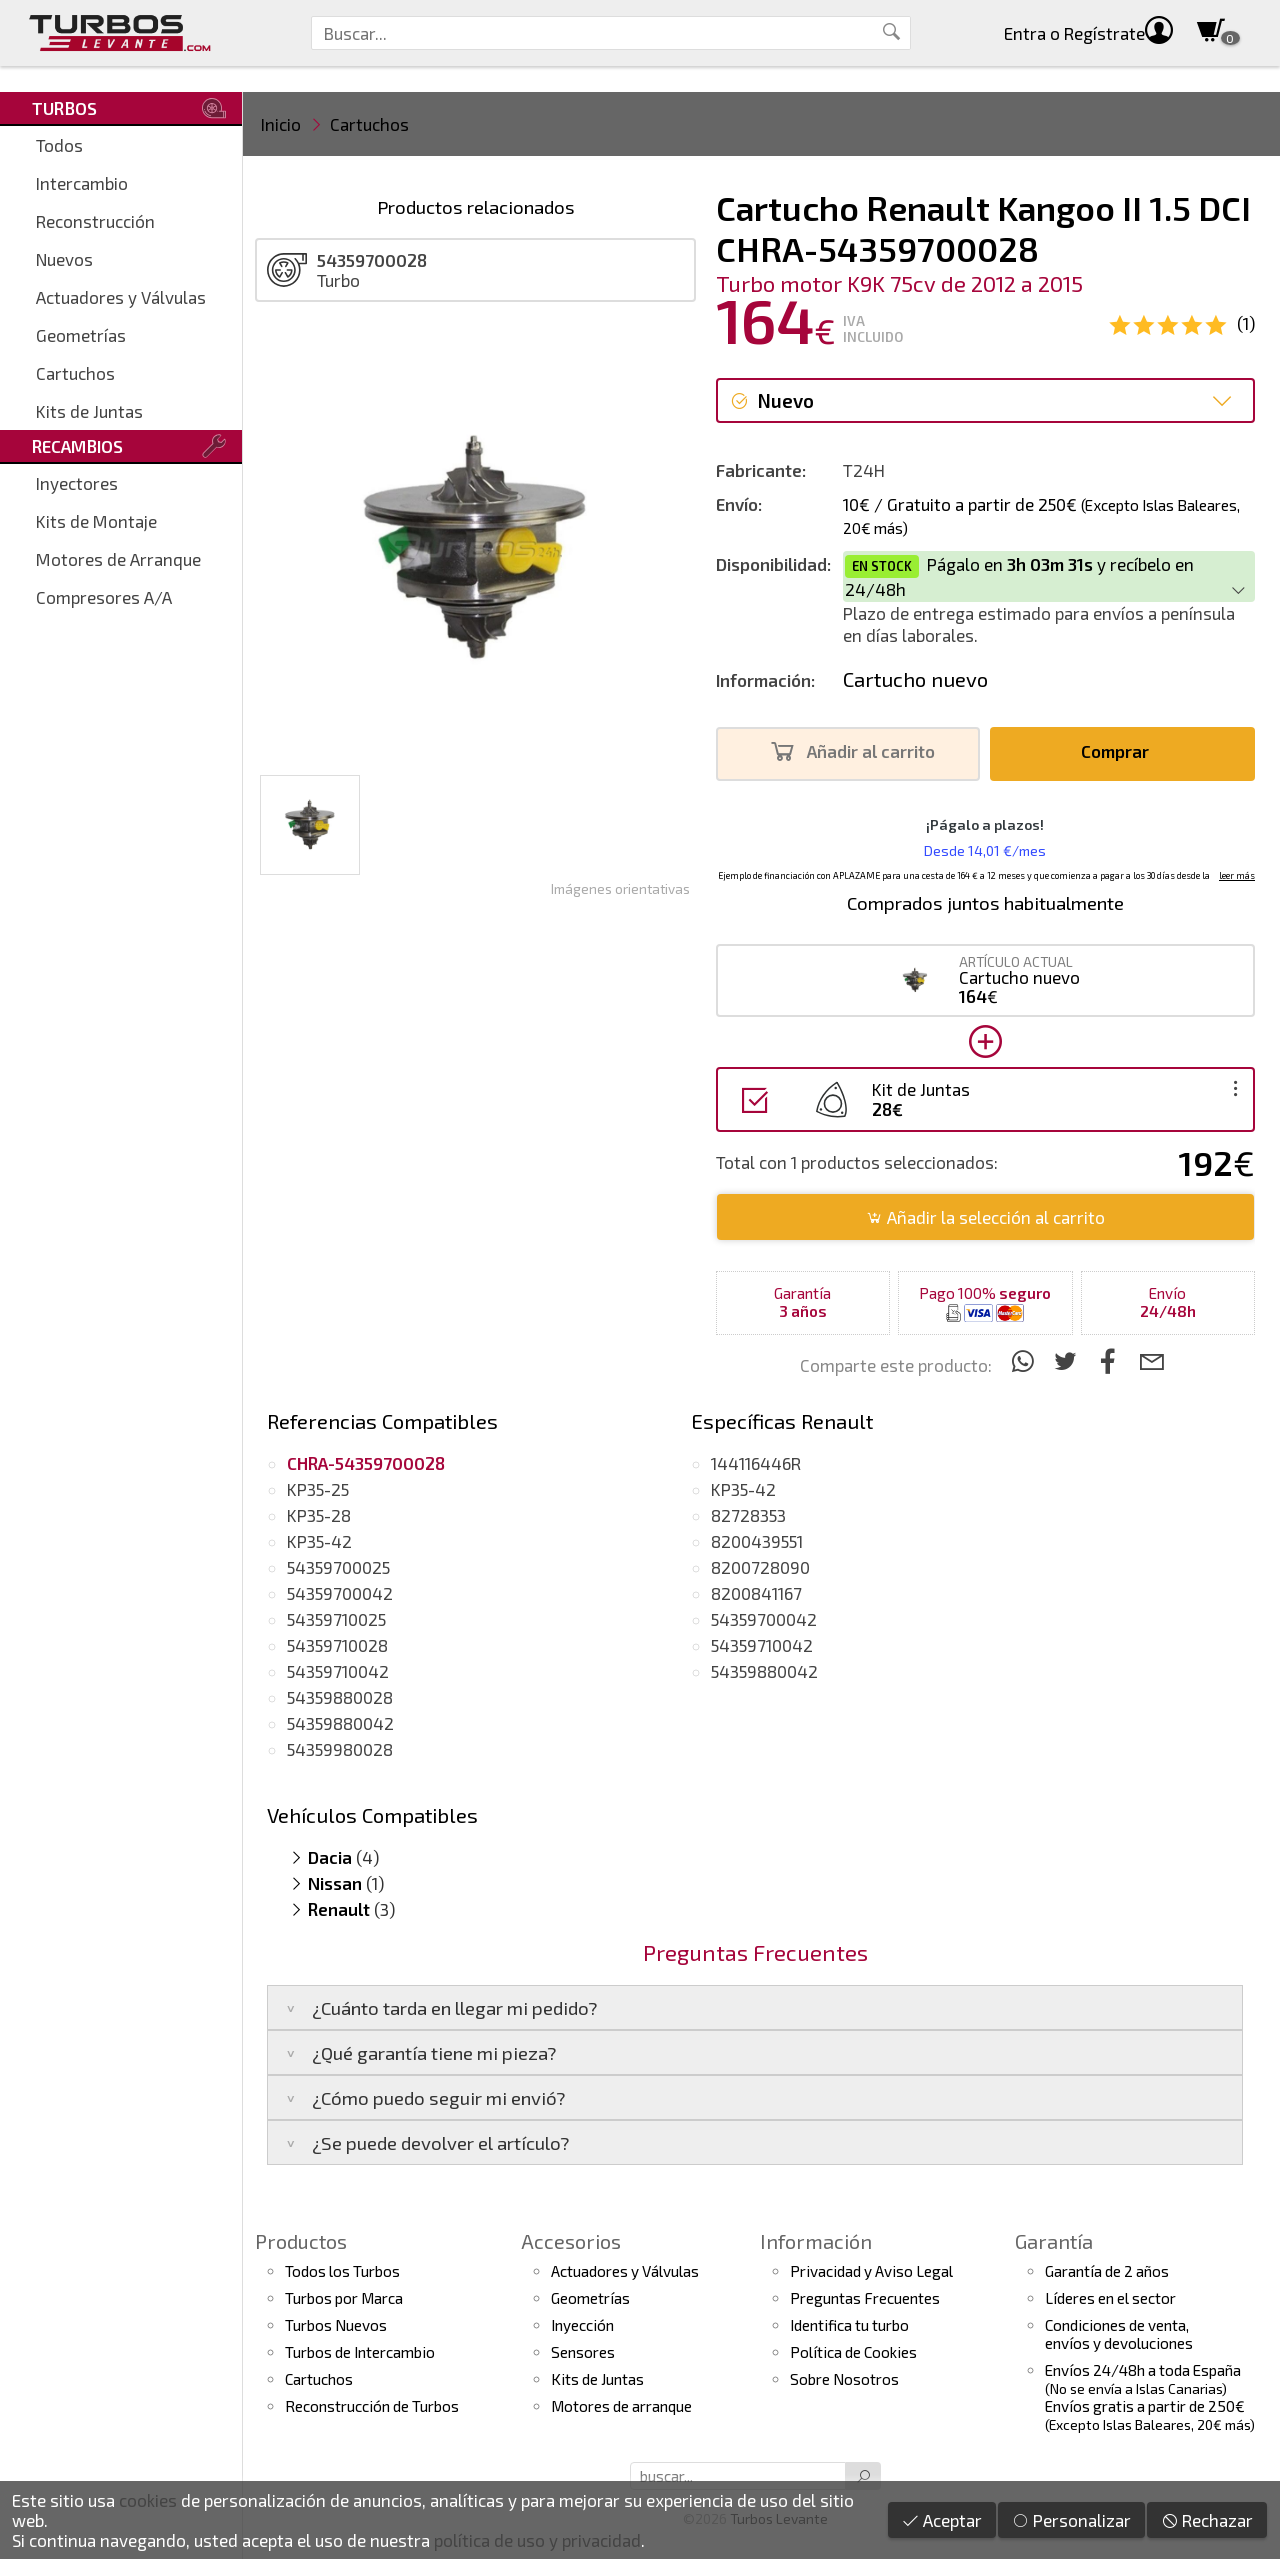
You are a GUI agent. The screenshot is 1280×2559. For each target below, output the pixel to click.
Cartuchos (75, 373)
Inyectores (77, 483)
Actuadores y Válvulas (121, 297)
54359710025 (336, 1619)
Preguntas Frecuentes (865, 2298)
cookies (148, 2500)
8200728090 (760, 1567)
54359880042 (340, 1723)
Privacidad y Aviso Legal (871, 2271)
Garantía (1054, 2241)
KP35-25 (318, 1489)
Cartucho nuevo (915, 679)
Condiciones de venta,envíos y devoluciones (1119, 2334)
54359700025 (338, 1567)
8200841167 (756, 1593)
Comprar (1120, 751)
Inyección (582, 2325)
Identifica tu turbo (849, 2325)
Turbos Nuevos (336, 2325)
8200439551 (757, 1541)
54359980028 (340, 1749)
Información (816, 2241)
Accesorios (571, 2241)
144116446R (756, 1463)
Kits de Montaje (96, 521)
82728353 (748, 1515)
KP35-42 (319, 1541)
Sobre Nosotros (844, 2379)
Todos (59, 145)
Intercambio (82, 183)
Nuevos (64, 259)
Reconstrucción (95, 221)
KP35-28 (319, 1515)
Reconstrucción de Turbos (372, 2406)
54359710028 (337, 1645)
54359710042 (338, 1671)
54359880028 (340, 1697)
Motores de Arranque (118, 559)
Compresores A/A (104, 597)
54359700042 (340, 1593)
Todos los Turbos (342, 2271)
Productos (301, 2241)
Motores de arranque (621, 2406)
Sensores (583, 2352)
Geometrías (81, 335)
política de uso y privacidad (537, 2540)
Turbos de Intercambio (360, 2352)
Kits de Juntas (89, 411)
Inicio (281, 124)
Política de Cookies (853, 2352)
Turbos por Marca (344, 2298)
